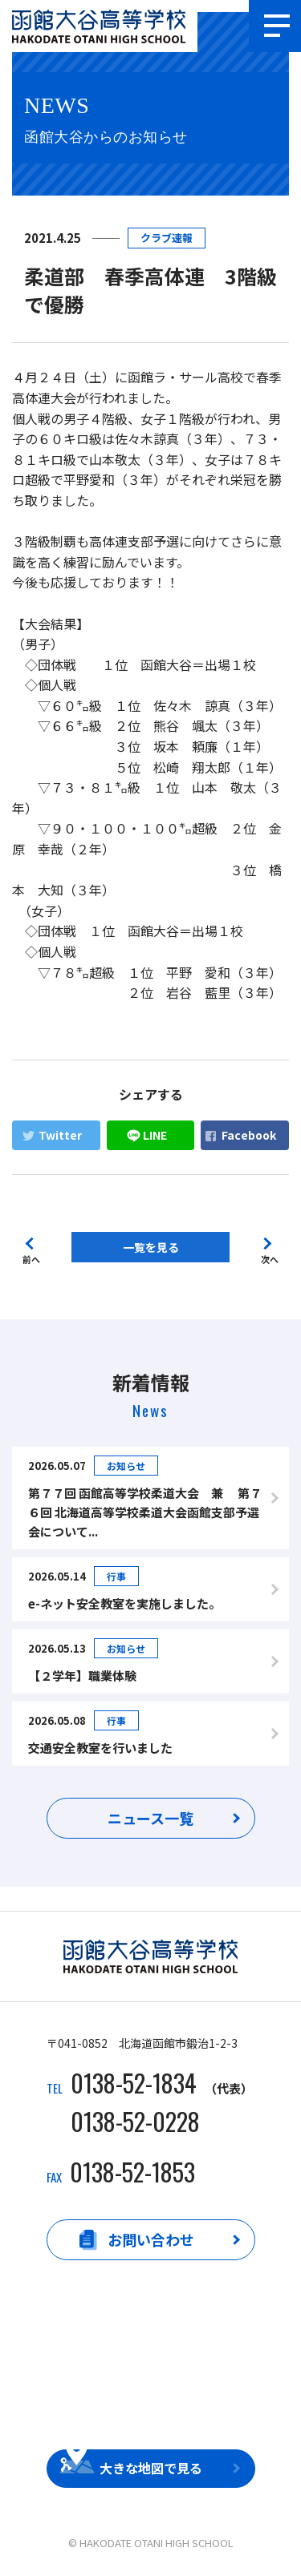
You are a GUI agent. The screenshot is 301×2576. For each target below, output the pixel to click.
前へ (31, 1258)
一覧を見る (151, 1247)
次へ (270, 1258)
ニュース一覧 (150, 1817)
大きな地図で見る (151, 2467)
